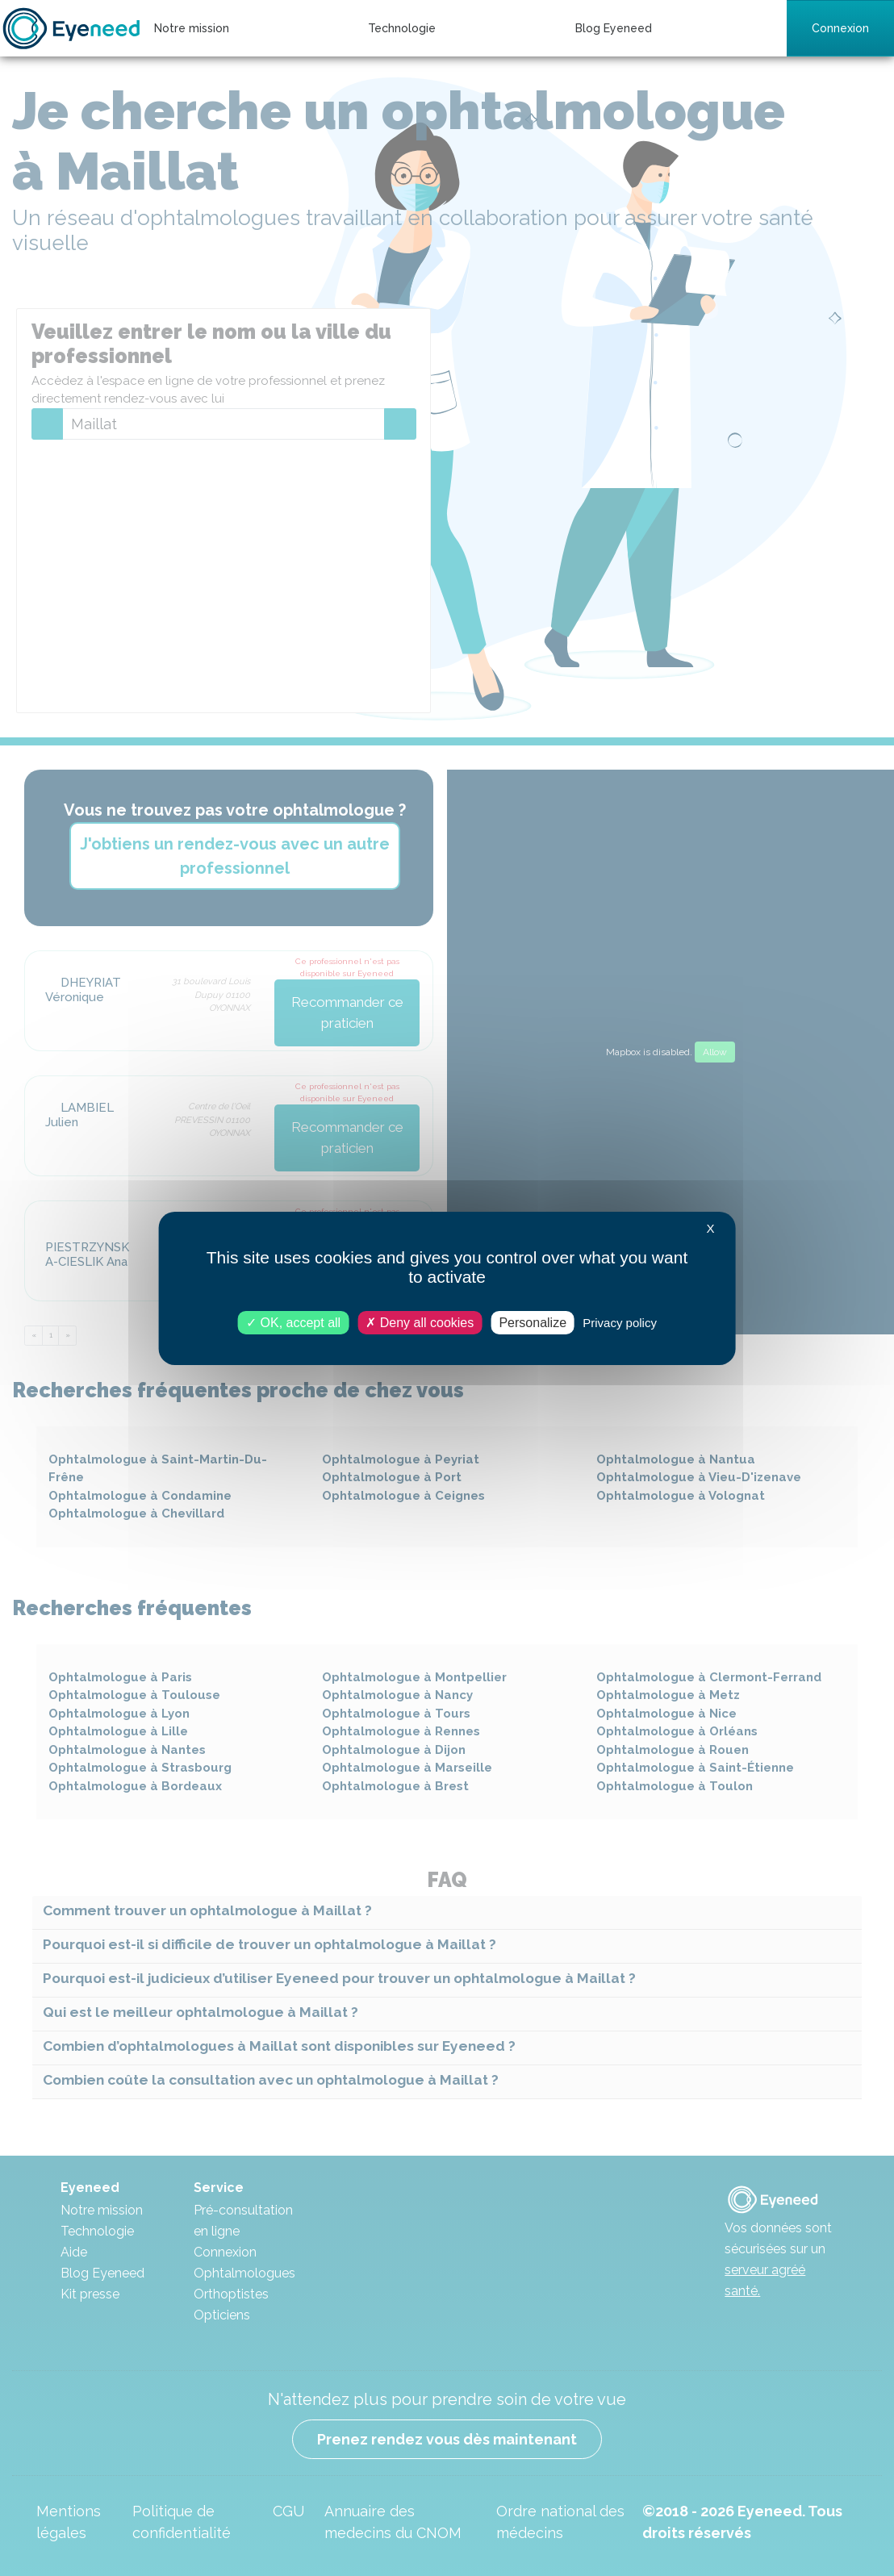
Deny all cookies (420, 1322)
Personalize (532, 1322)
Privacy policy (620, 1322)
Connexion (840, 28)
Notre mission (191, 28)
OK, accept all (293, 1322)
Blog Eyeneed (613, 28)
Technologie (402, 28)
